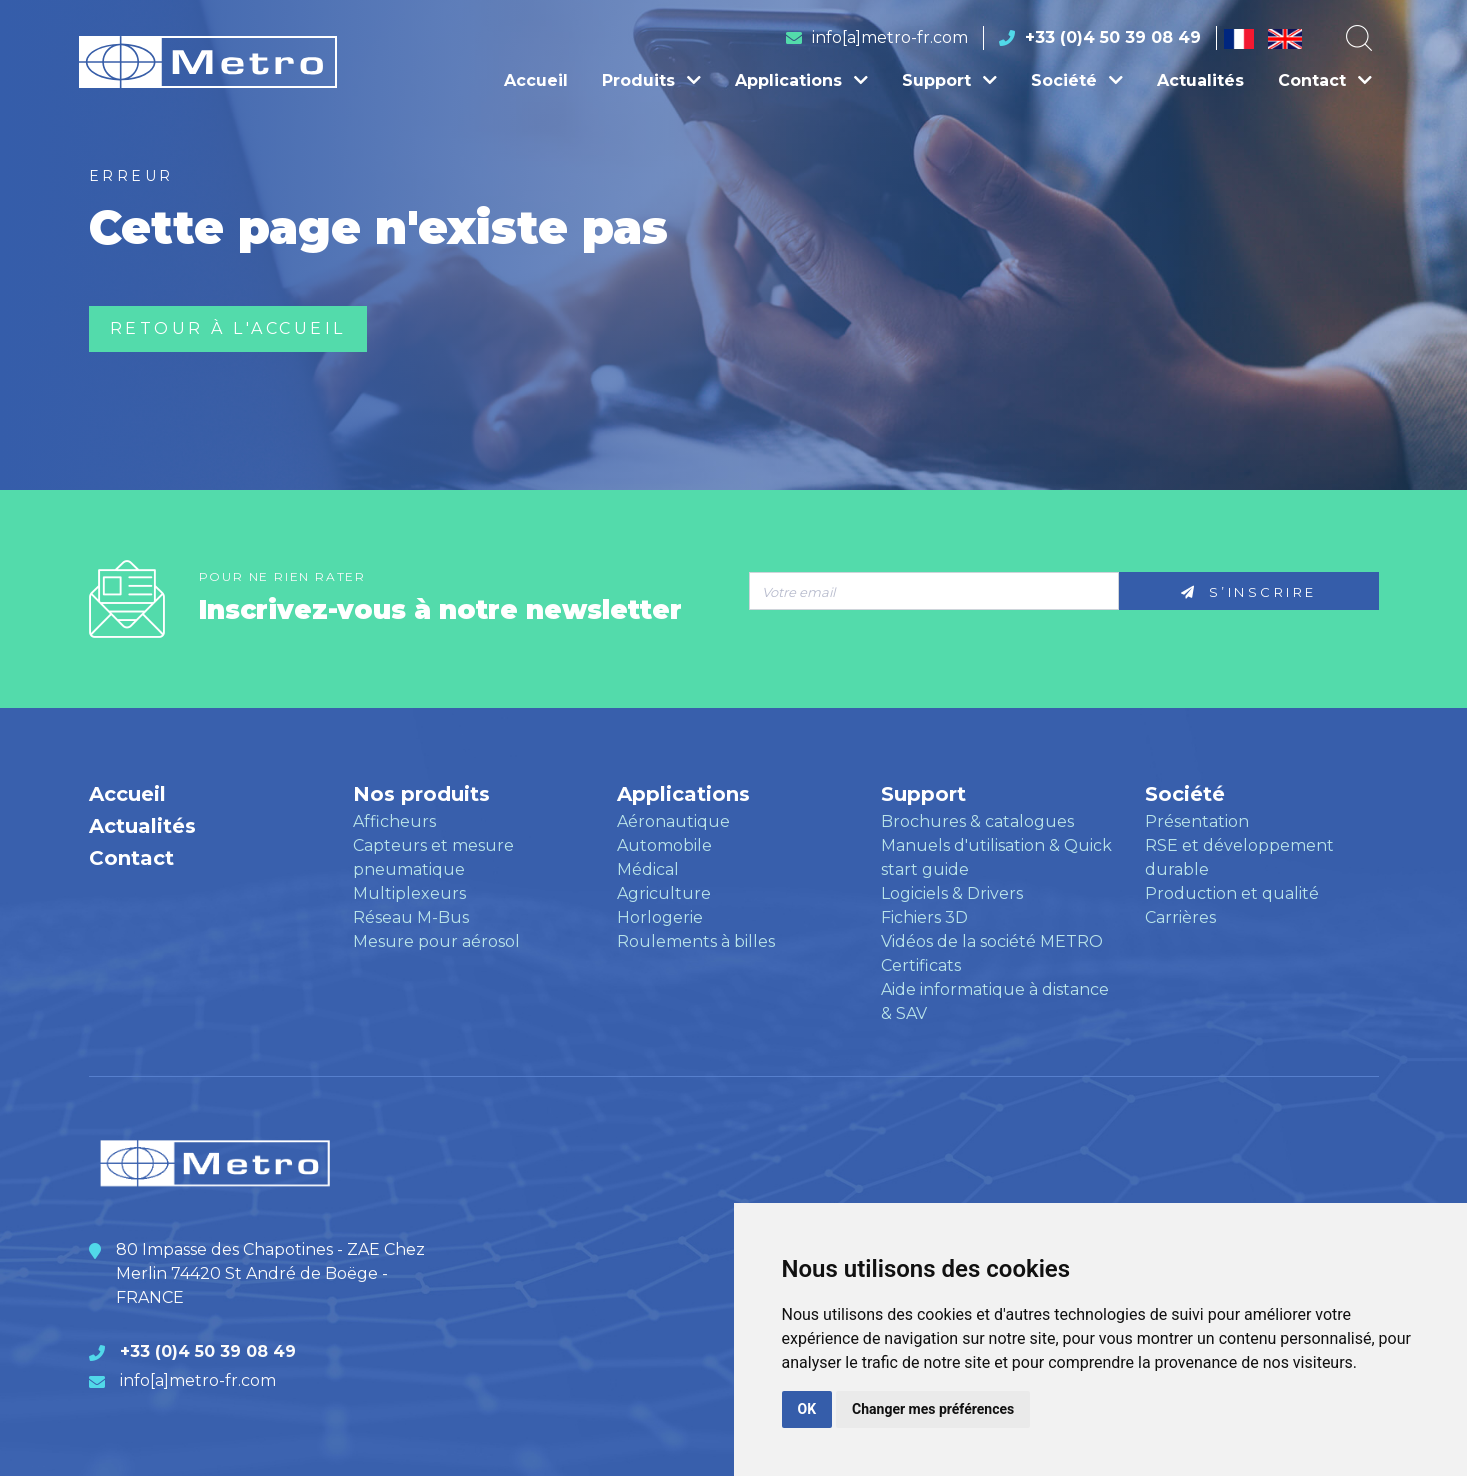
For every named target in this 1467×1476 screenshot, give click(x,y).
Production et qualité (1232, 893)
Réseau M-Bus (411, 917)
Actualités (1200, 80)
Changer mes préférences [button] (933, 1409)
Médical (648, 869)
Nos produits (421, 794)
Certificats (921, 965)
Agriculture (664, 893)
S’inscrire (1249, 592)
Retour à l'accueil (228, 328)
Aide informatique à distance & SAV (995, 1001)
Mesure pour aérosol (436, 941)
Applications (801, 80)
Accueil (536, 80)
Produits (651, 80)
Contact (1325, 80)
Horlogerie (660, 917)
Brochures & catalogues (977, 821)
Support (949, 80)
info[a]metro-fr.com (890, 37)
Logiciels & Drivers (952, 893)
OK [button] (807, 1409)
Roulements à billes (696, 941)
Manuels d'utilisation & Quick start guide (996, 857)
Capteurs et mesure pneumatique (433, 857)
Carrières (1180, 917)
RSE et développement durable (1239, 857)
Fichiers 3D (924, 917)
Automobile (664, 845)
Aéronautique (673, 821)
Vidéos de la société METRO (992, 941)
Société (1077, 80)
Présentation (1197, 821)
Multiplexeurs (409, 893)
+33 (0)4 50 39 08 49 (1113, 37)
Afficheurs (394, 821)
